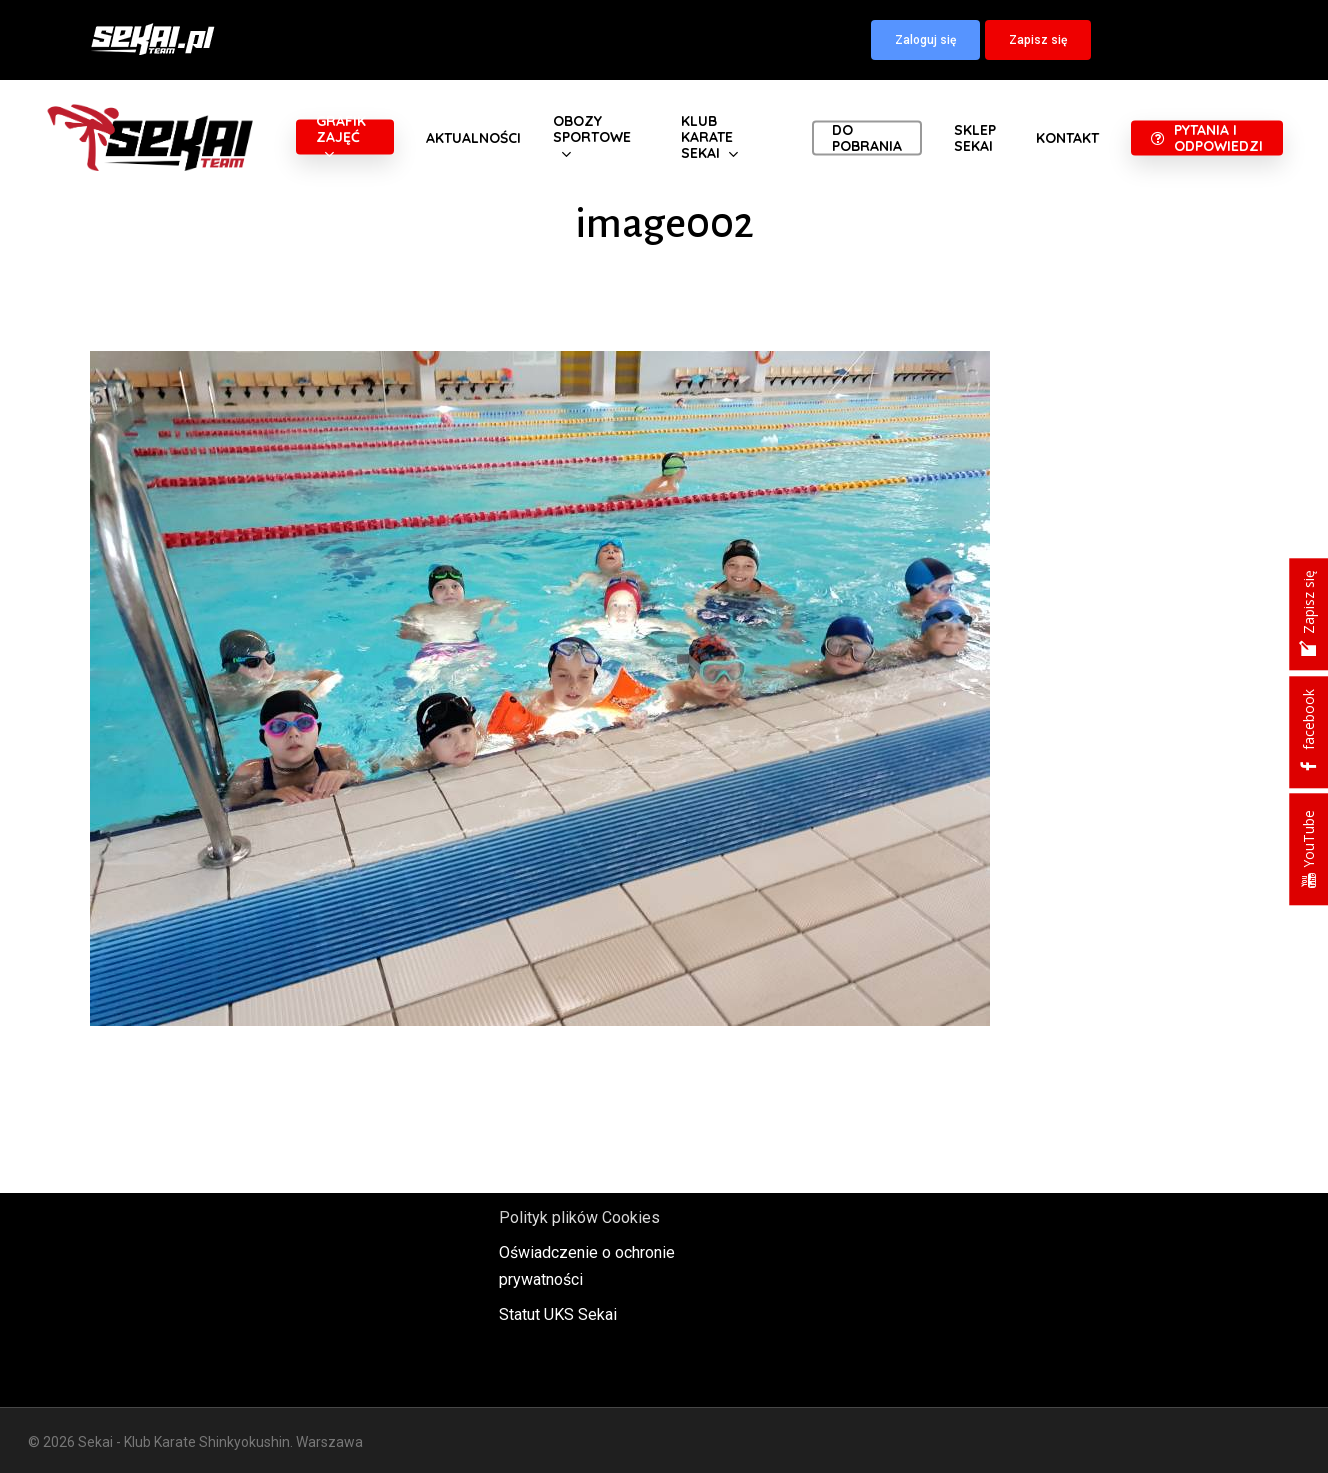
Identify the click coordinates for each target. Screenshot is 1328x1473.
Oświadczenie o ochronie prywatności (587, 1266)
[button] (925, 40)
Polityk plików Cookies (579, 1217)
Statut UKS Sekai (558, 1314)
